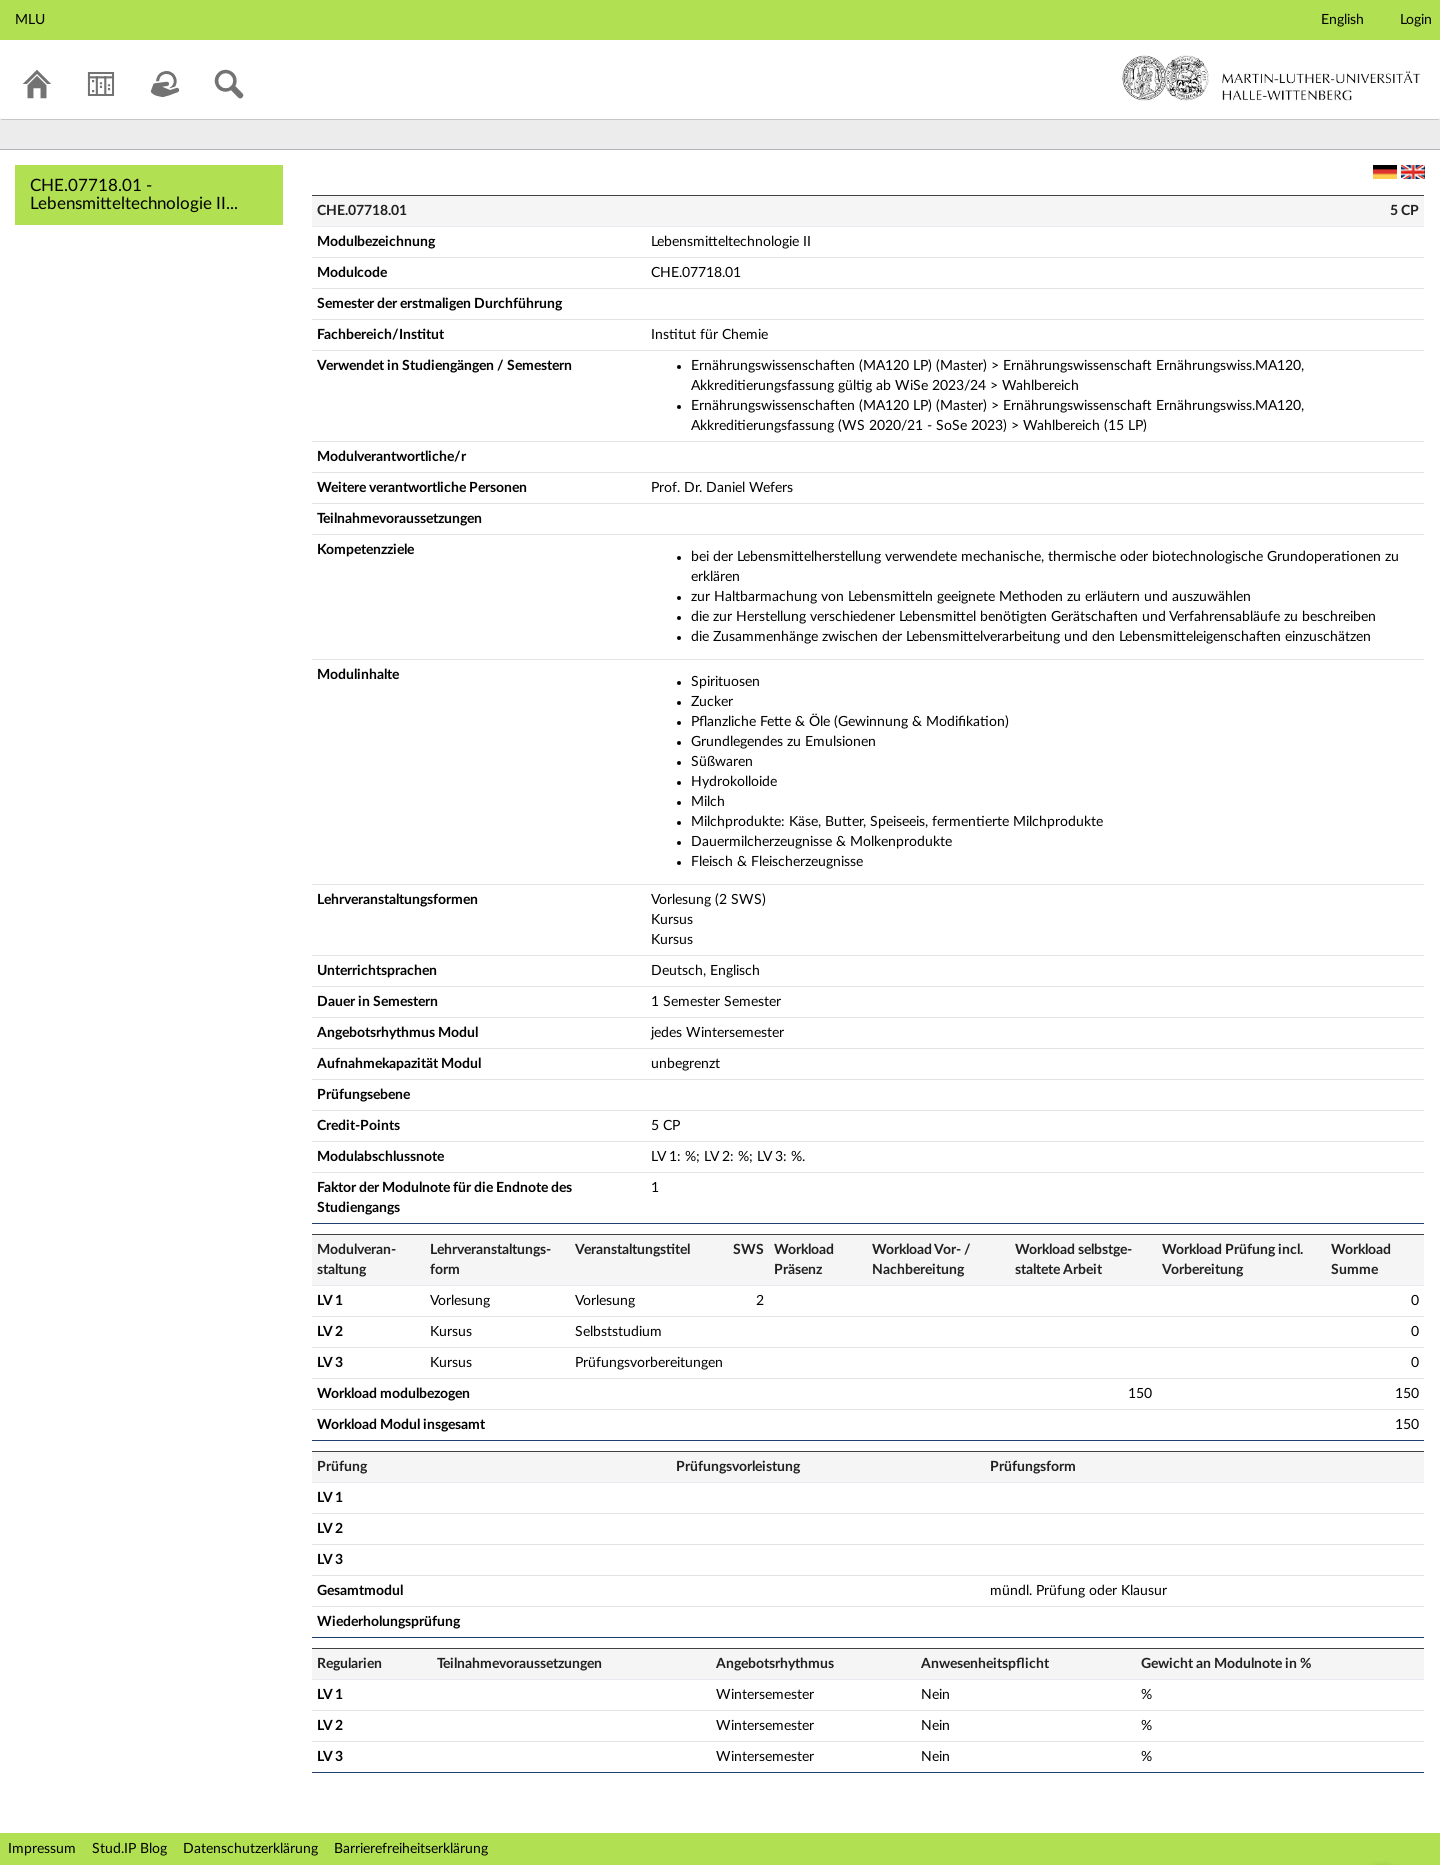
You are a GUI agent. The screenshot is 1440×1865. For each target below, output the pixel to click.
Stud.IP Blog (129, 1849)
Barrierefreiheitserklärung (411, 1849)
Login (1416, 20)
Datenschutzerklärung (250, 1849)
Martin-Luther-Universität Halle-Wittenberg (1271, 78)
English (1342, 20)
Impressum (42, 1849)
